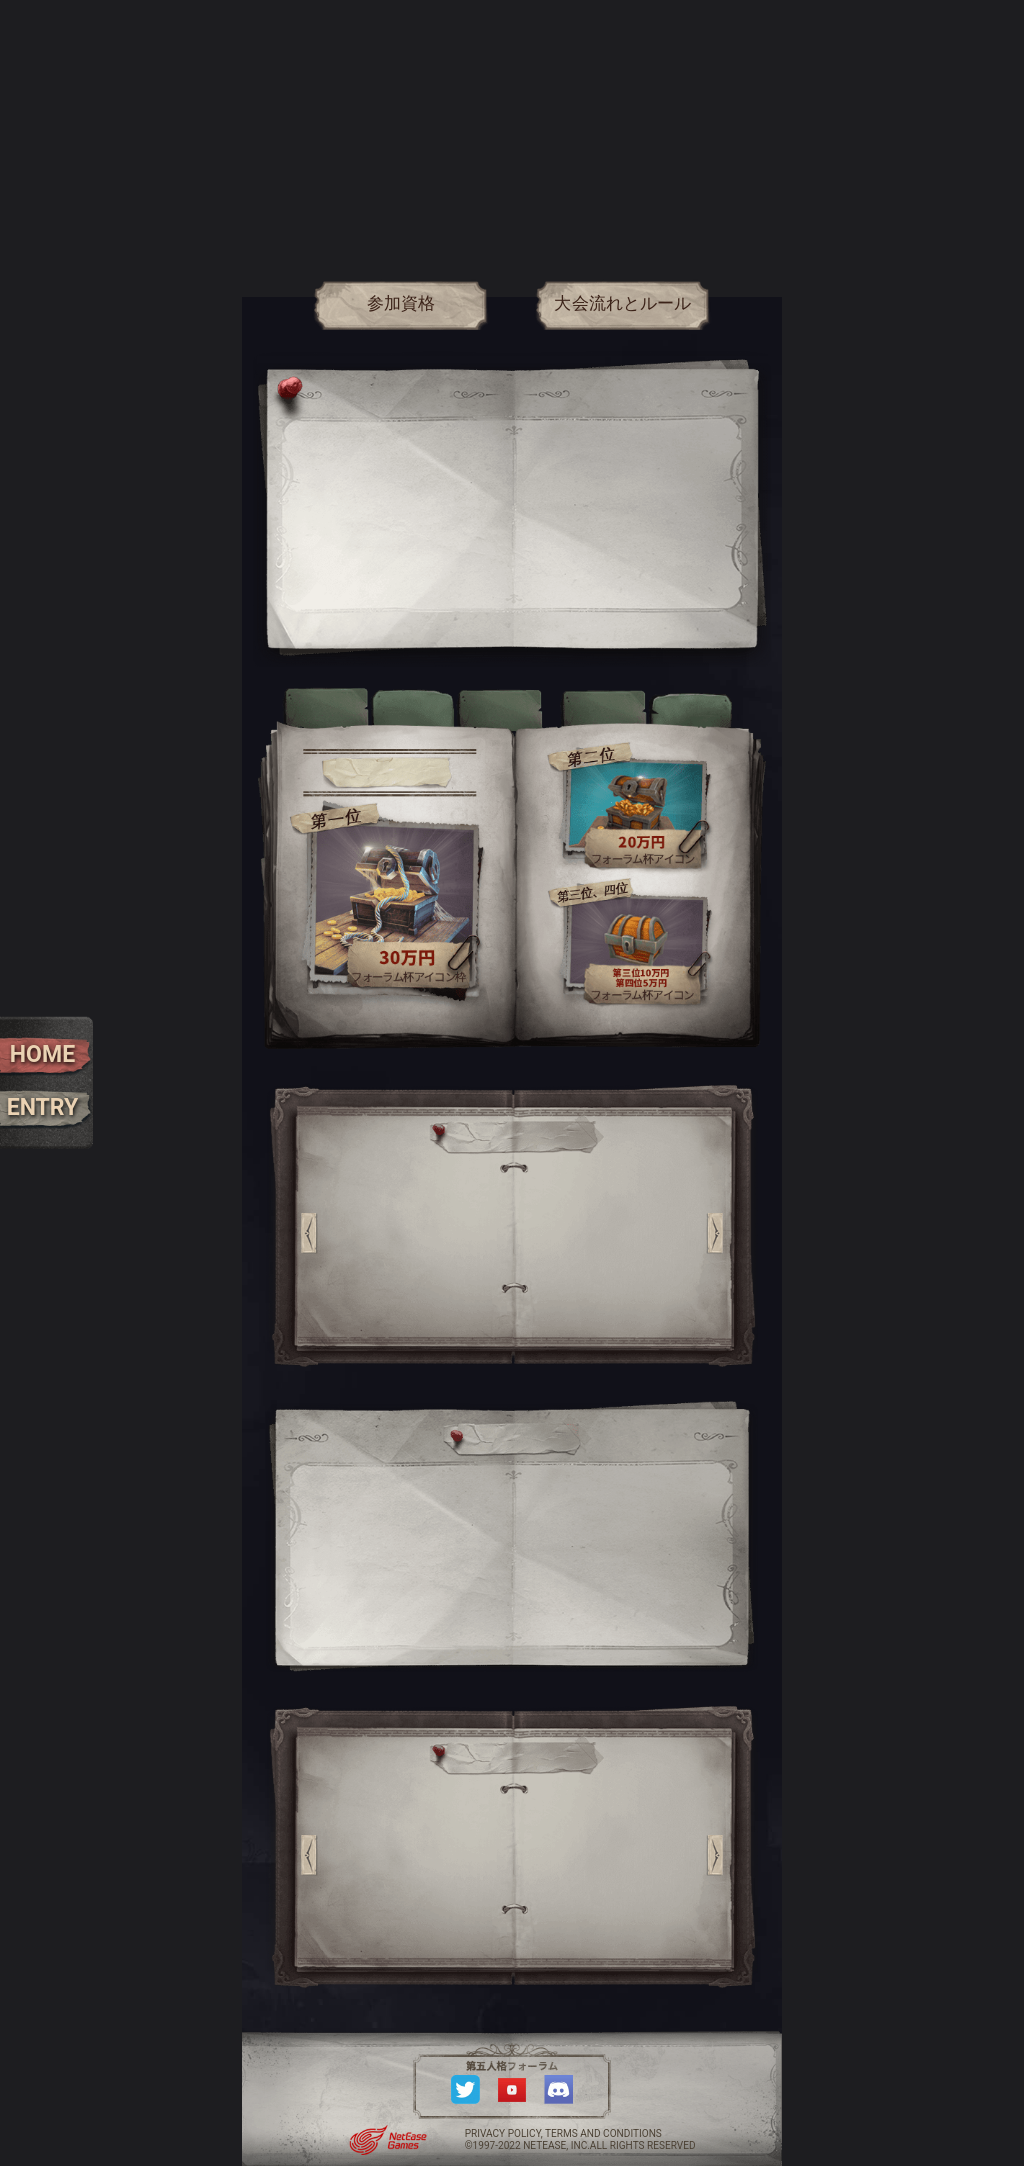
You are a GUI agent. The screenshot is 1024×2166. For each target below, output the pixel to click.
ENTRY (43, 1107)
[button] (309, 1233)
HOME (42, 1054)
